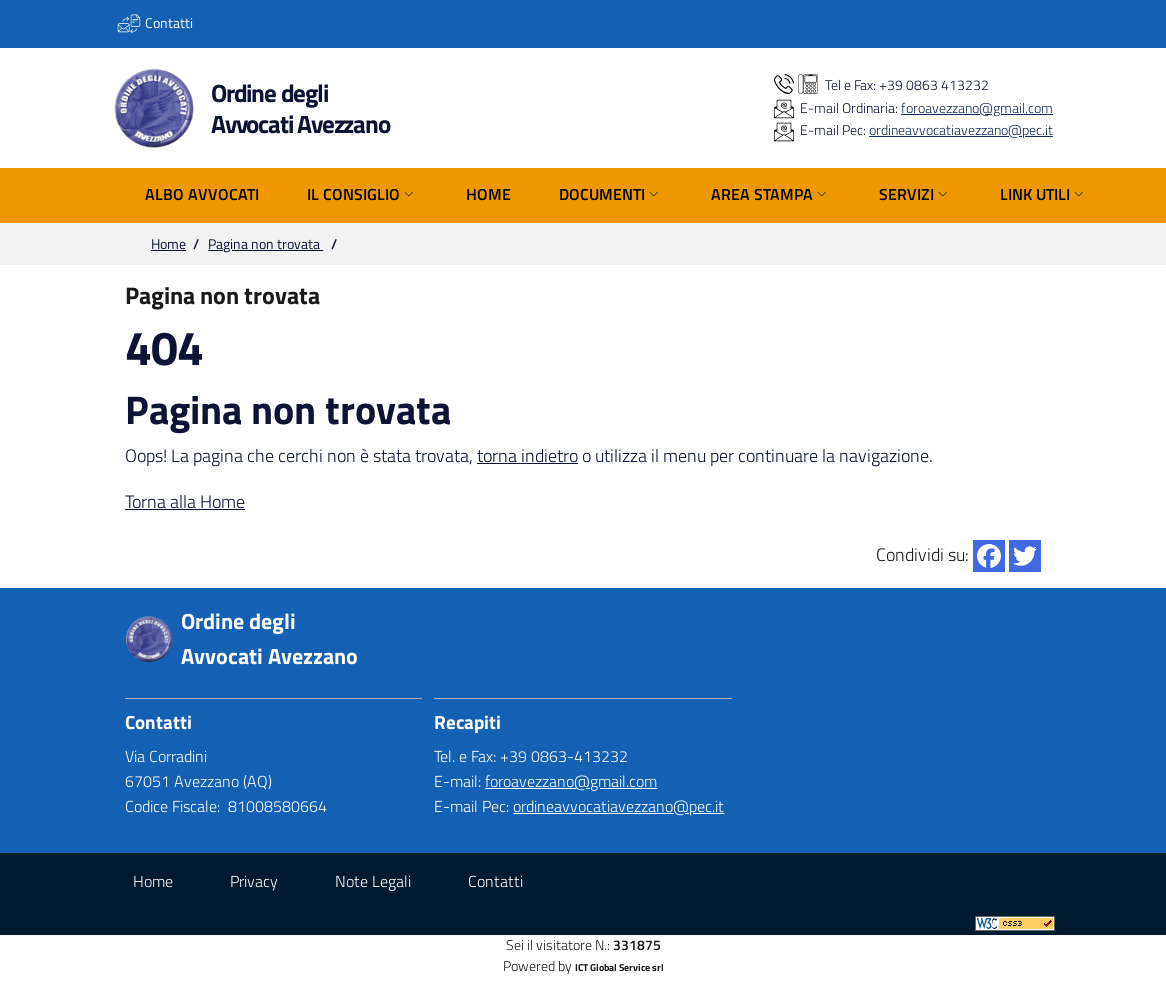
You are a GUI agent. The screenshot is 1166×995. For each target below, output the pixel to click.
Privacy (254, 881)
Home (168, 244)
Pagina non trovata (265, 244)
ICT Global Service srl (619, 967)
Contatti (495, 881)
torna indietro (527, 455)
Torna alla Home (185, 501)
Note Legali (373, 881)
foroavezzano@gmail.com (977, 108)
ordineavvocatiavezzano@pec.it (961, 130)
